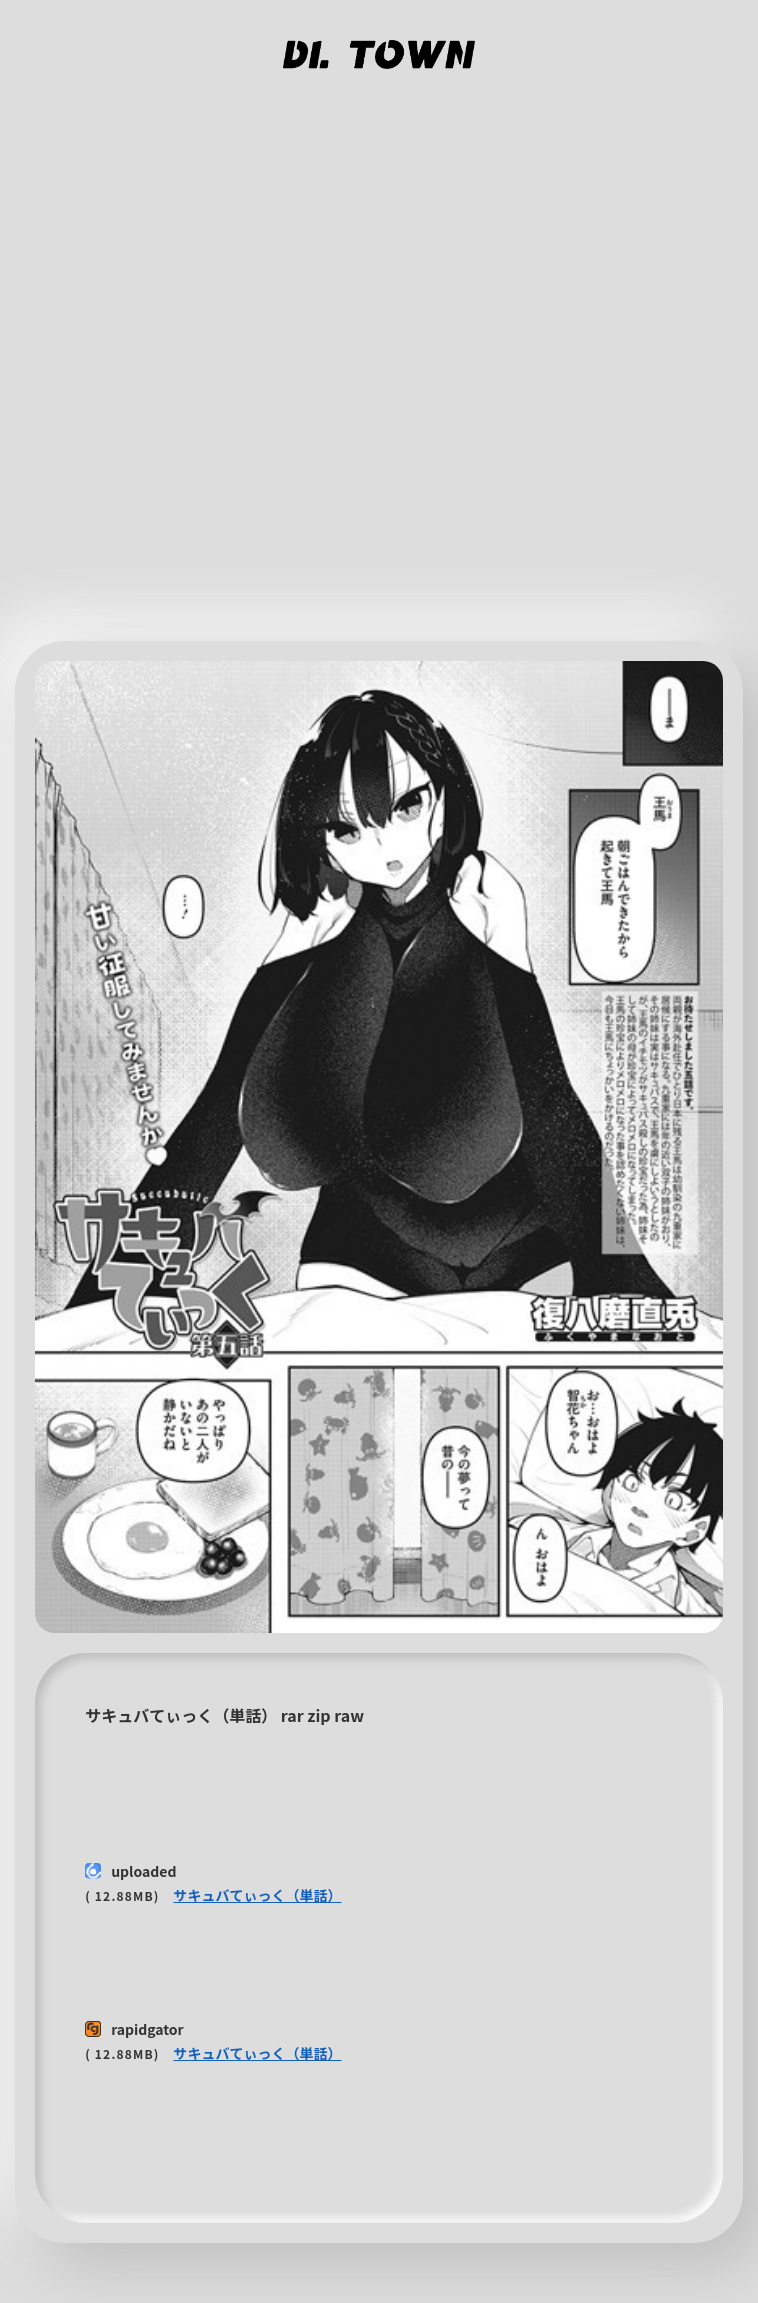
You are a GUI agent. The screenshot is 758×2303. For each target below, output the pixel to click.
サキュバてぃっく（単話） (258, 1895)
